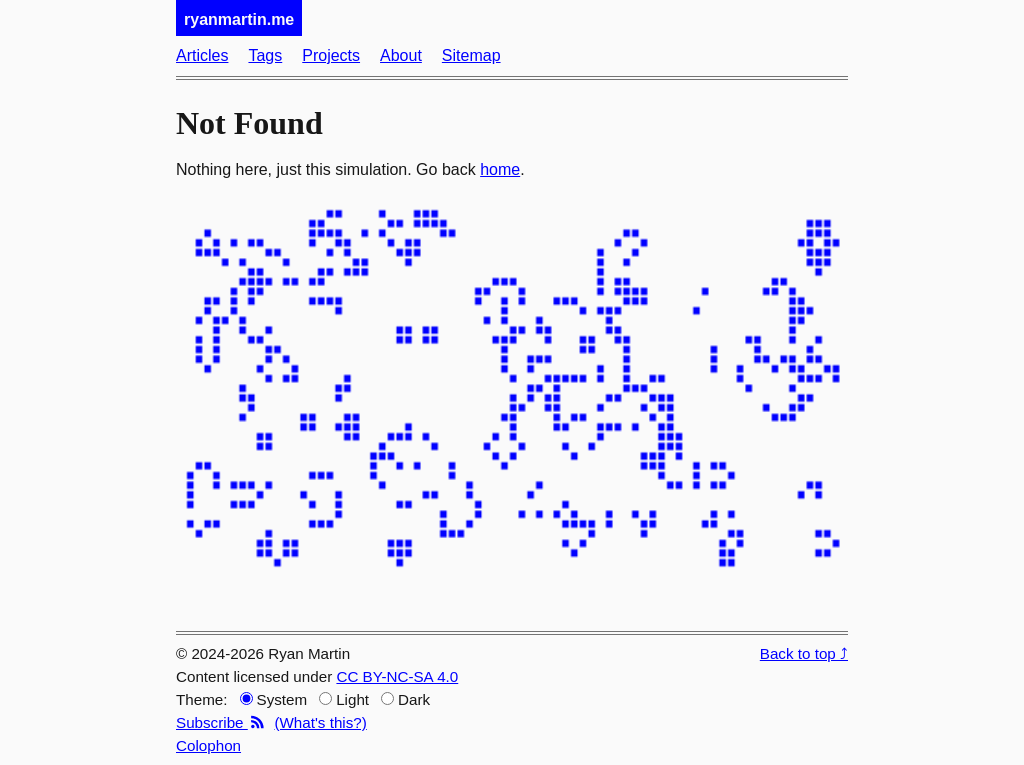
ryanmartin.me (239, 19)
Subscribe (221, 722)
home (500, 169)
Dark (405, 699)
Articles (202, 55)
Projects (331, 55)
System (274, 699)
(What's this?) (320, 722)
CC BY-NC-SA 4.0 (397, 676)
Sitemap (471, 55)
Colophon (208, 745)
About (401, 55)
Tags (265, 55)
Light (344, 699)
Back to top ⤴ (804, 653)
